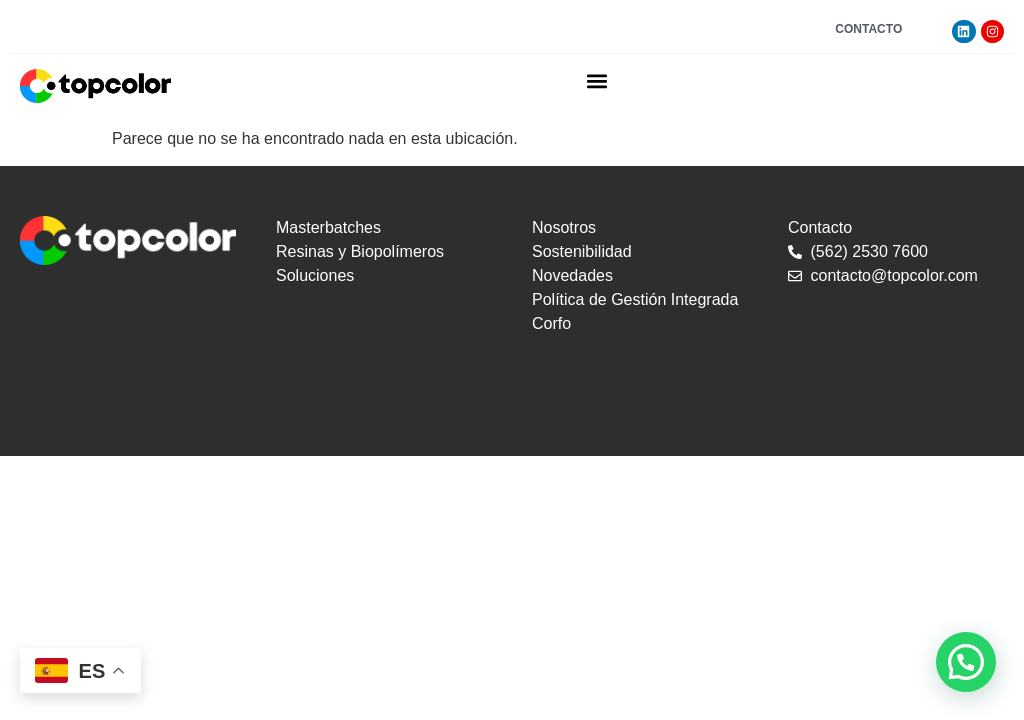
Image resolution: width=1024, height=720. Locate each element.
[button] (597, 80)
